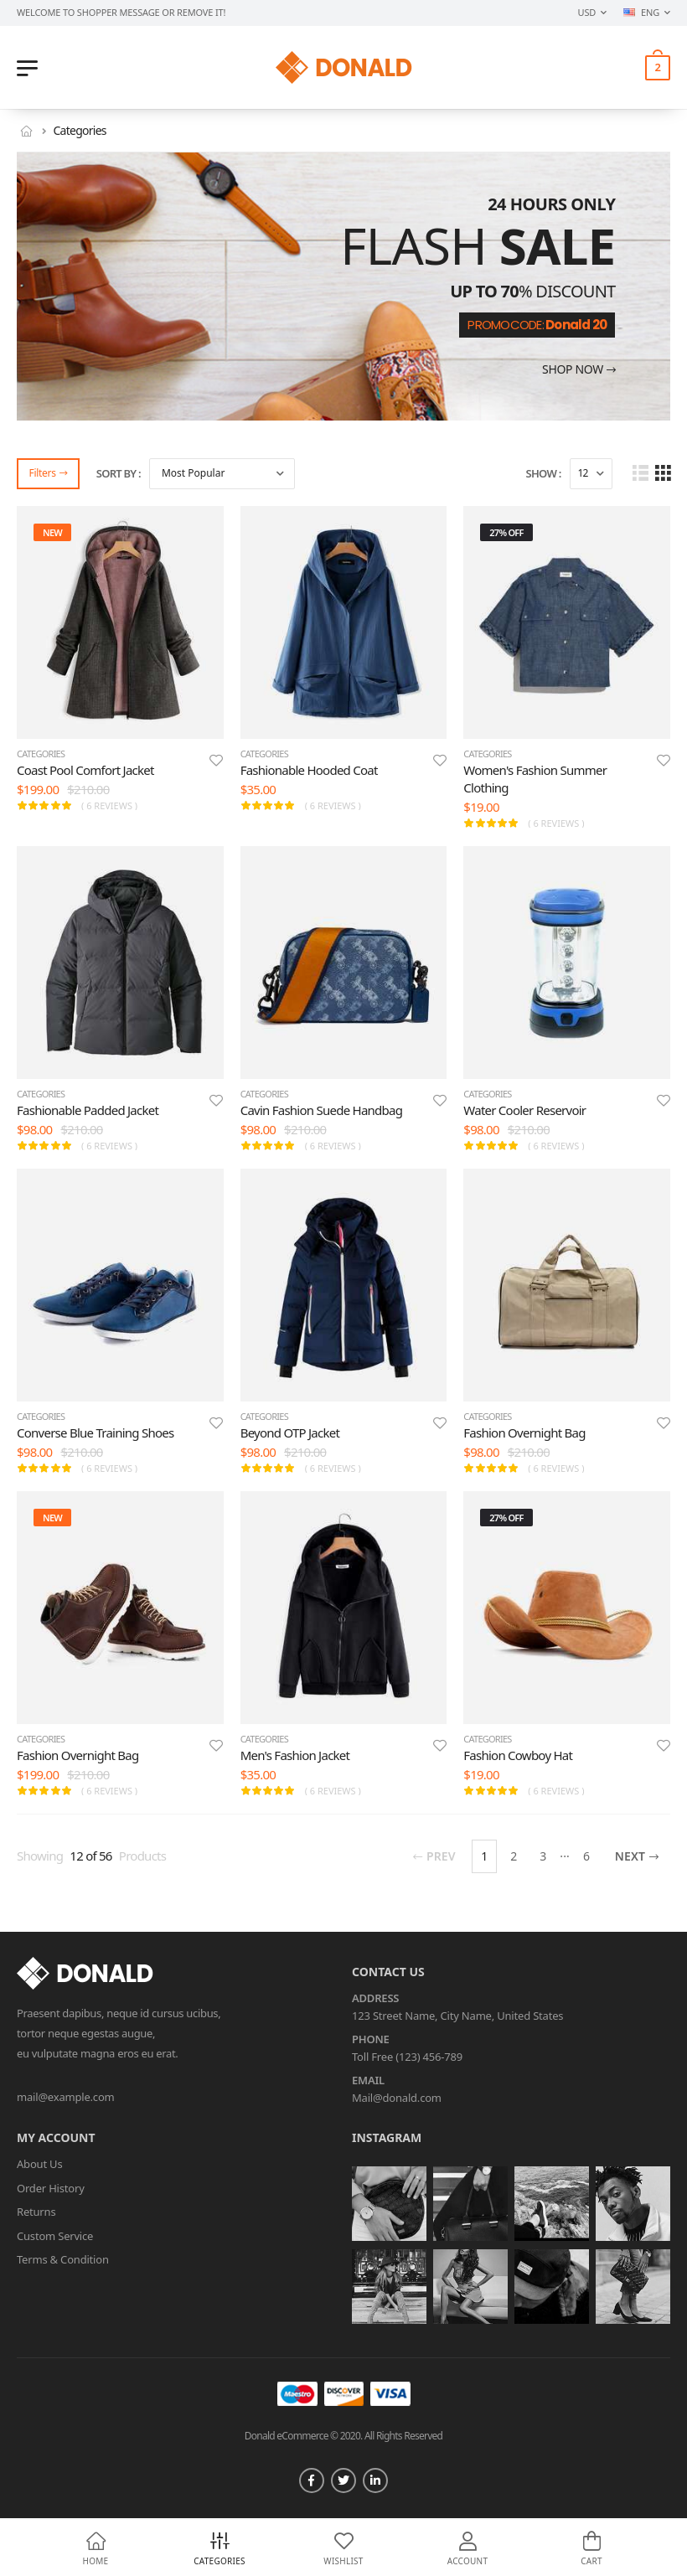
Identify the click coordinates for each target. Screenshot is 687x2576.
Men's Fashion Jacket (295, 1755)
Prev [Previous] (434, 1856)
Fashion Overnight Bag (524, 1432)
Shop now (578, 370)
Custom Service (55, 2235)
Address (375, 1999)
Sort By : (118, 473)
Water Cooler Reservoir (524, 1110)
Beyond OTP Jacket (289, 1432)
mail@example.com (66, 2096)
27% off (506, 532)
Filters (47, 473)
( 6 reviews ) (109, 805)
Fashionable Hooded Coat (309, 769)
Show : (543, 473)
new (52, 532)
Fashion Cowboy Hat (517, 1755)
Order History (51, 2188)
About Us (39, 2163)
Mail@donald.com (397, 2097)
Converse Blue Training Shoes (95, 1432)
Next (637, 1856)
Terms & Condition (63, 2259)
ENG (641, 12)
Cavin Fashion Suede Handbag (321, 1110)
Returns (36, 2211)
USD (587, 12)
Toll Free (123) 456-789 (407, 2056)
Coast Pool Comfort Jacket (85, 769)
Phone (371, 2040)
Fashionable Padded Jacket (87, 1110)
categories (41, 753)
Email (368, 2081)
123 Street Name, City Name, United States (457, 2015)
